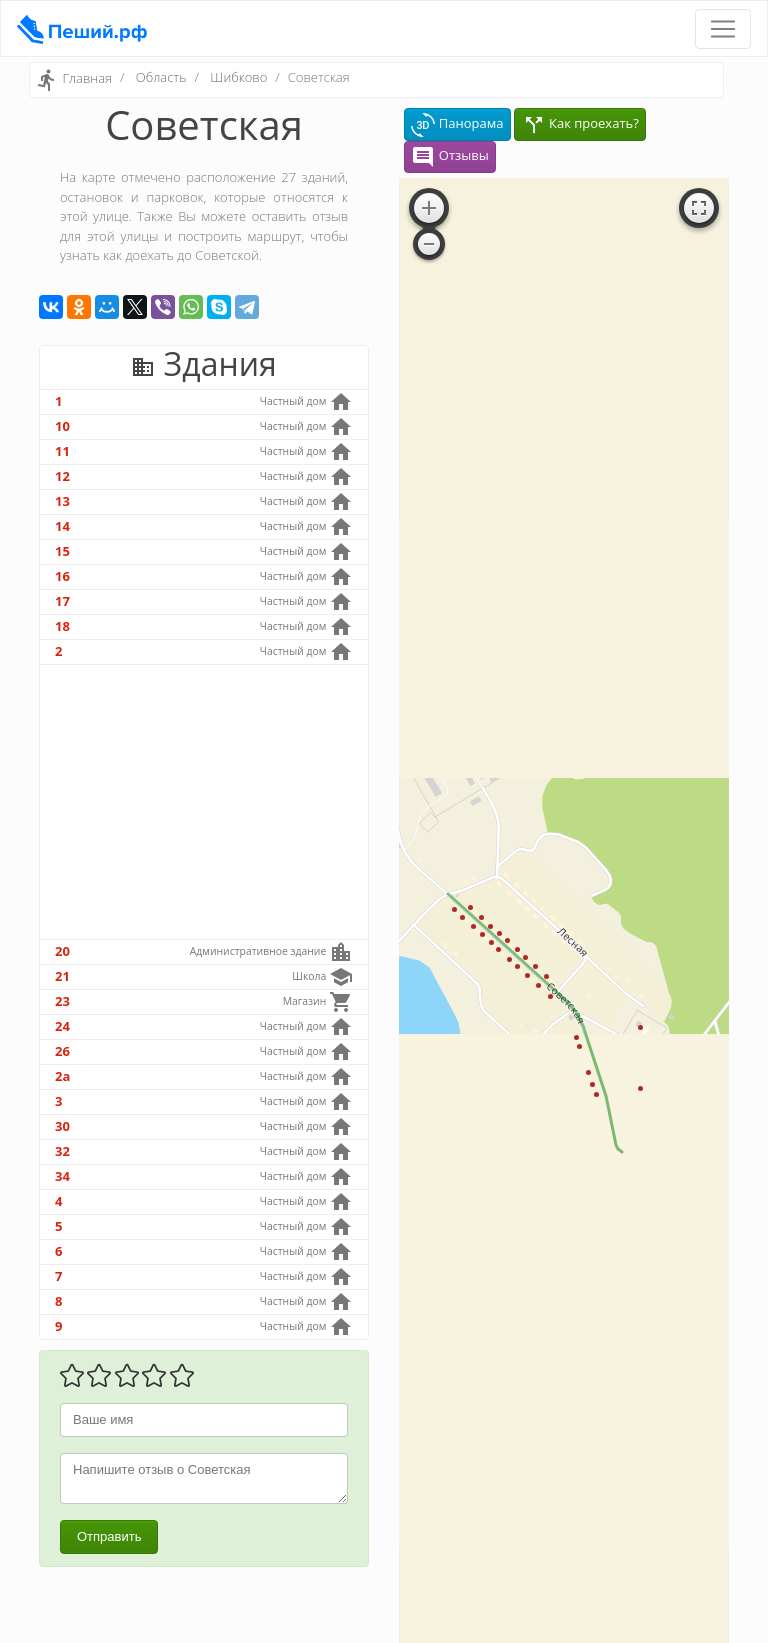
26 (62, 1051)
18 (62, 626)
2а (62, 1076)
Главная (87, 79)
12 (62, 476)
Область (161, 77)
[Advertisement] (204, 802)
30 (62, 1126)
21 (62, 976)
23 (62, 1001)
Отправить (109, 1536)
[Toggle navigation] (723, 29)
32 (62, 1151)
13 (62, 501)
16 (62, 576)
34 (62, 1176)
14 (62, 526)
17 (62, 601)
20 (62, 951)
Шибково (238, 77)
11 (62, 451)
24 (62, 1026)
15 (62, 551)
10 (62, 426)
